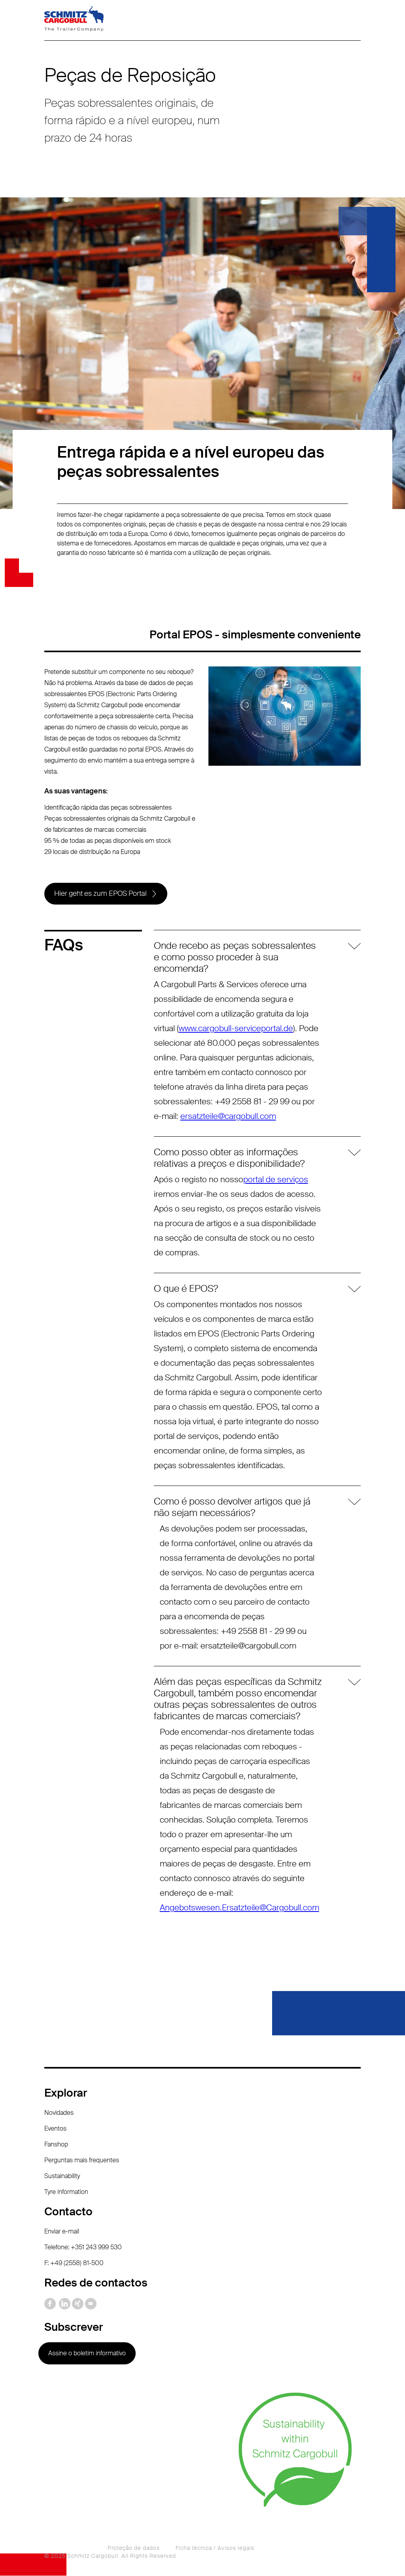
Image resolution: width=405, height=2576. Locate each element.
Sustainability (62, 2176)
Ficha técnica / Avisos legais (215, 2548)
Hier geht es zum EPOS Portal (100, 894)
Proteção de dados (134, 2548)
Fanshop (56, 2145)
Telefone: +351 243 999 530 (83, 2247)
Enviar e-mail (61, 2232)
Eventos (55, 2129)
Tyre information (66, 2192)
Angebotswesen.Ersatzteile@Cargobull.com (239, 1908)
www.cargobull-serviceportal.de (236, 1028)
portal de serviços (275, 1179)
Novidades (59, 2113)
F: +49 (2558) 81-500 (74, 2263)
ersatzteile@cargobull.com (228, 1116)
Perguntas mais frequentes (81, 2160)
